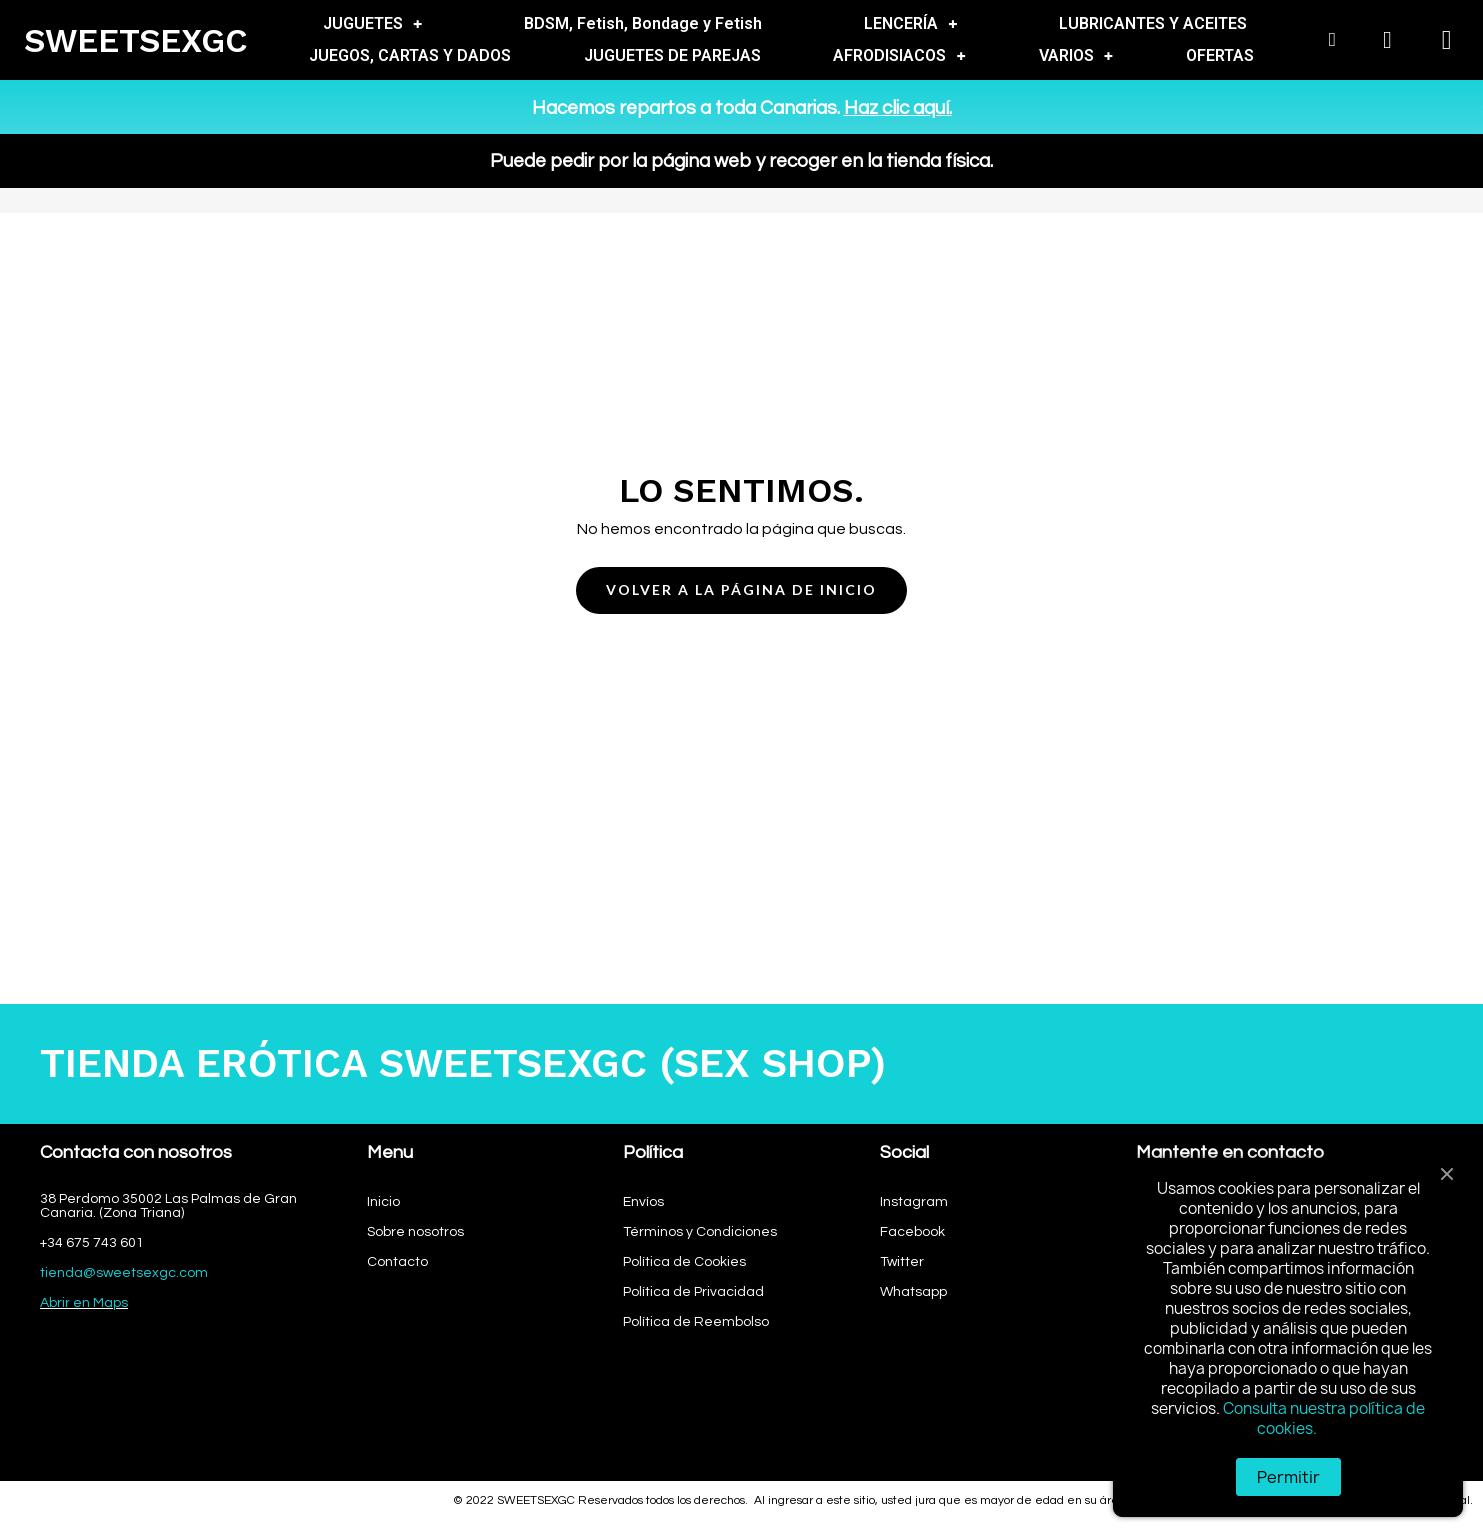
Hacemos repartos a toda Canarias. (742, 108)
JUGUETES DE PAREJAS (672, 55)
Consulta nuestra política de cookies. (1324, 1418)
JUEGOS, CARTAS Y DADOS (410, 55)
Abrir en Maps (84, 1303)
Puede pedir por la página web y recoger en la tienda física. (741, 161)
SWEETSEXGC (136, 40)
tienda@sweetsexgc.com (124, 1273)
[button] (741, 590)
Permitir (1288, 1477)
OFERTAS (1220, 55)
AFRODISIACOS (899, 56)
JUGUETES (372, 24)
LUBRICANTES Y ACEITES (1153, 23)
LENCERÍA (910, 24)
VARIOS (1076, 56)
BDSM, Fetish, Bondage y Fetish (643, 23)
